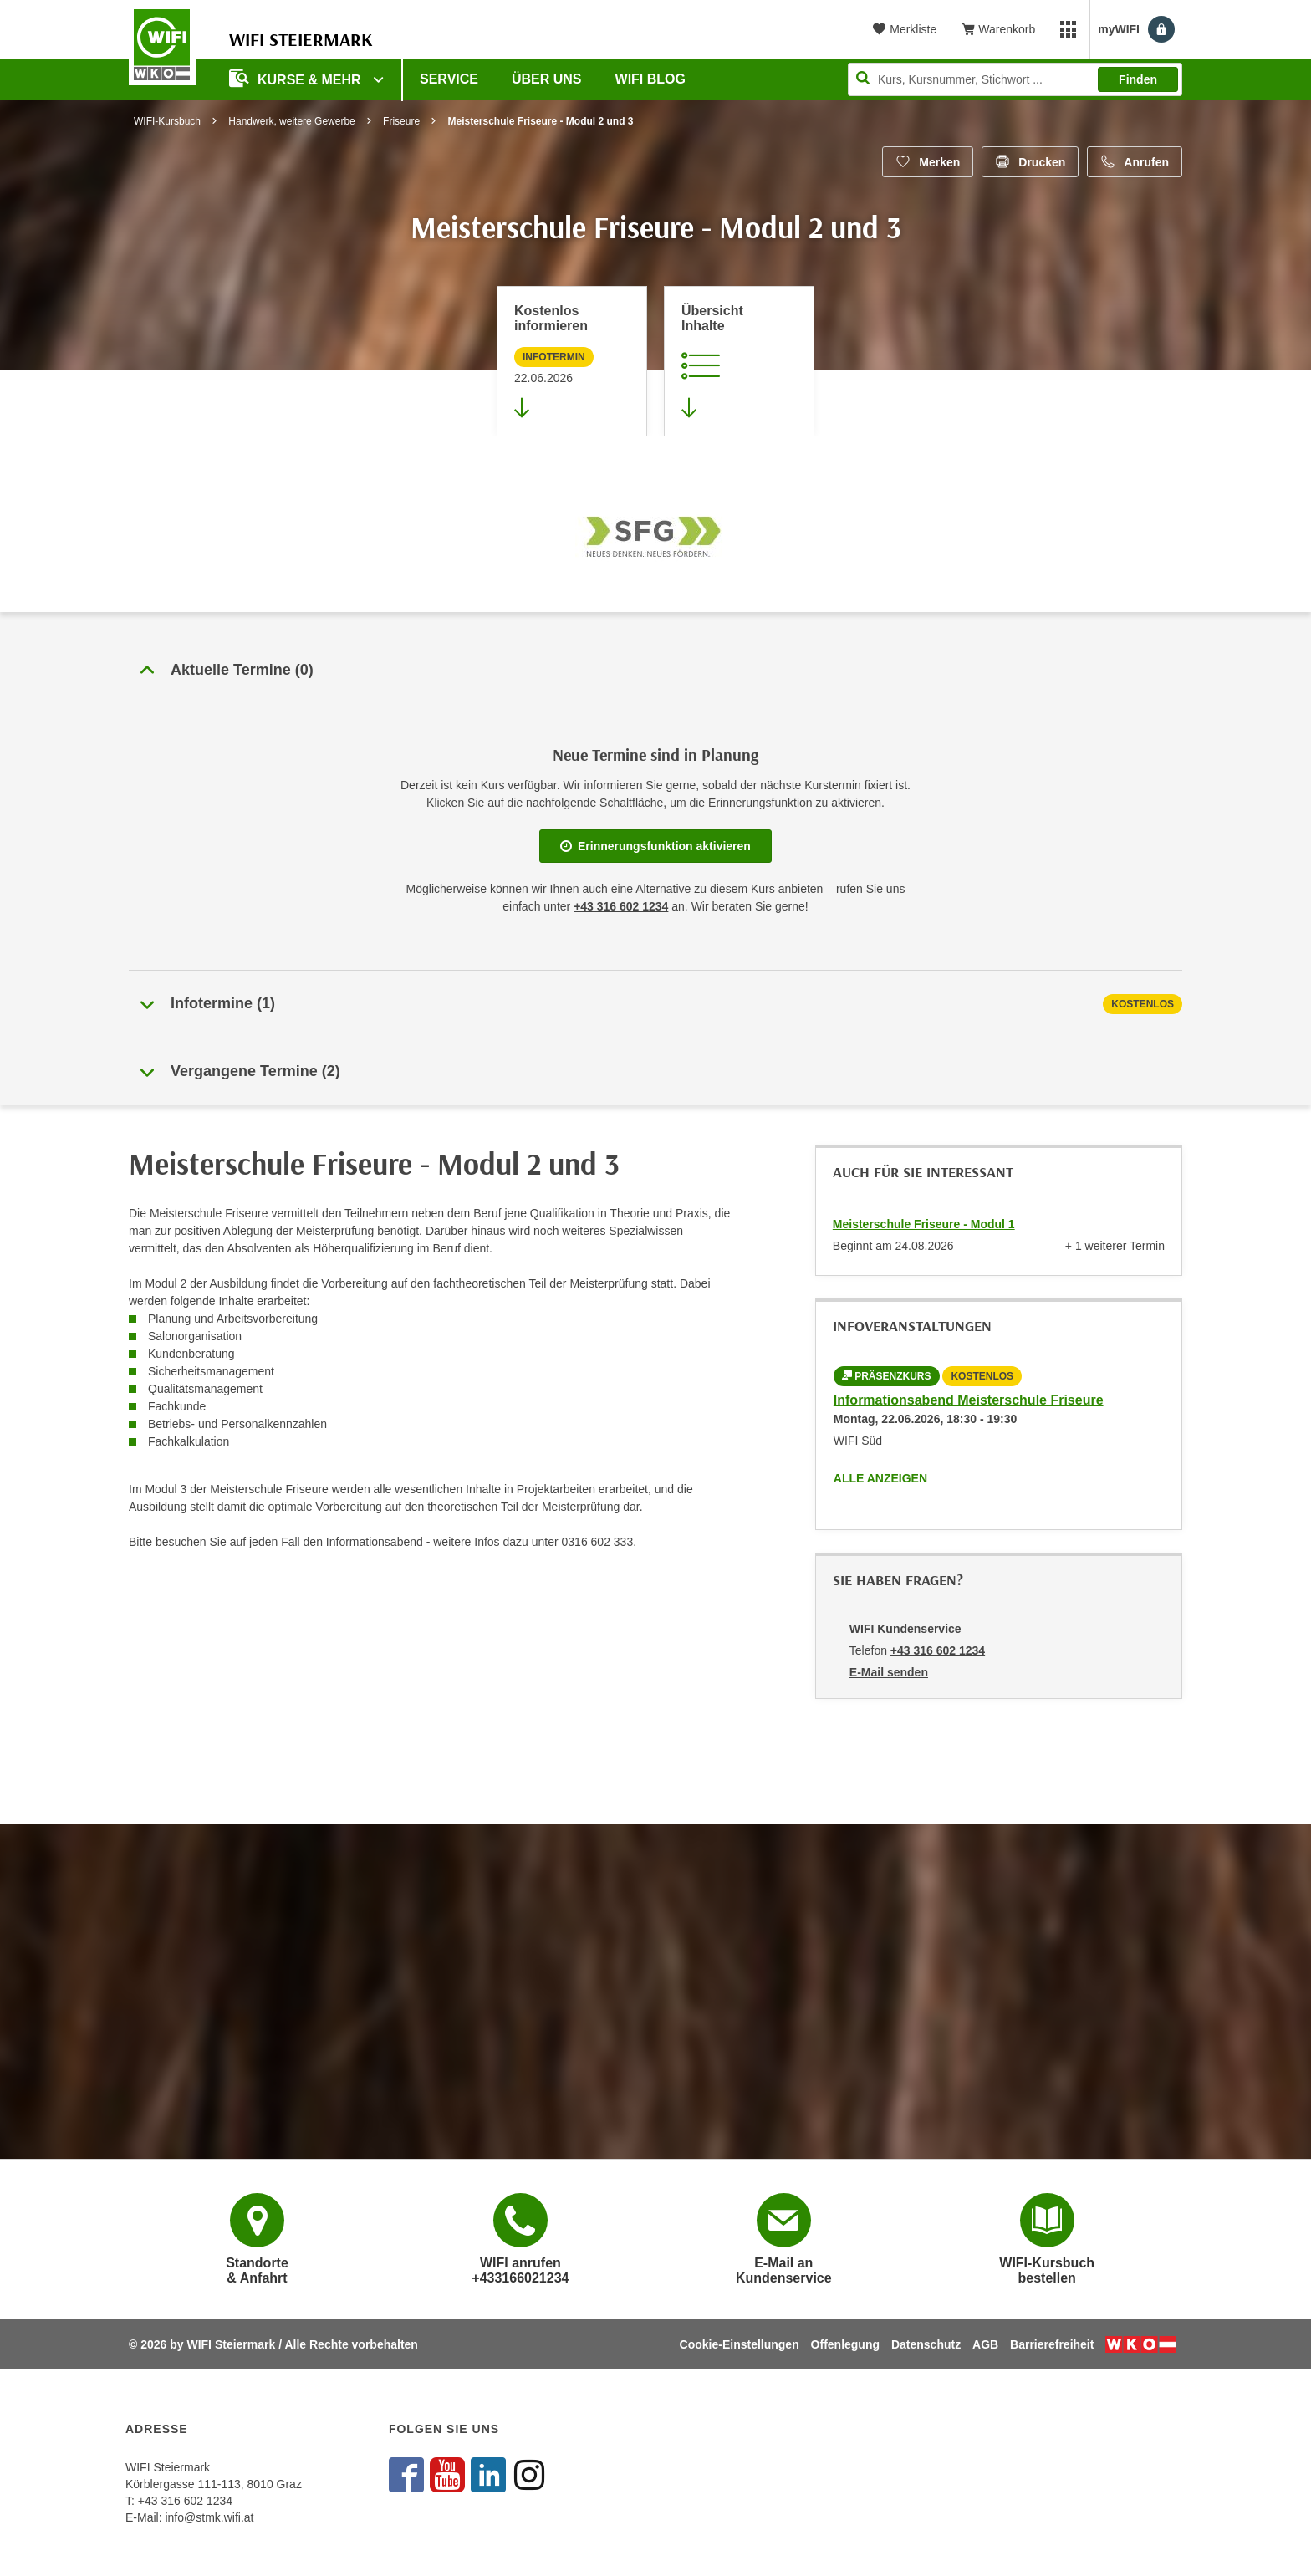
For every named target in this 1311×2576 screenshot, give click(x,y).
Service (449, 79)
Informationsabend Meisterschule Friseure (969, 1400)
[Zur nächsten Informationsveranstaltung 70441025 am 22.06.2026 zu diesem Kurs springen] (572, 361)
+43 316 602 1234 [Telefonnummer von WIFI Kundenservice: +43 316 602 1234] (937, 1650)
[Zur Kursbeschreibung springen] (739, 361)
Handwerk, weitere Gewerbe (291, 121)
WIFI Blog (650, 79)
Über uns (547, 79)
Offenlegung (845, 2344)
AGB (985, 2344)
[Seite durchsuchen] (1015, 79)
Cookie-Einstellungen (739, 2344)
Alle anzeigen (880, 1478)
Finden (1138, 79)
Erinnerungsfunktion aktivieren (655, 846)
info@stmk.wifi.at (209, 2517)
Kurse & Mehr (297, 78)
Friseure (401, 121)
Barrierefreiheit (1052, 2344)
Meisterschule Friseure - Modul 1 (924, 1224)
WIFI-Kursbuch (167, 121)
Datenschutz (926, 2344)
